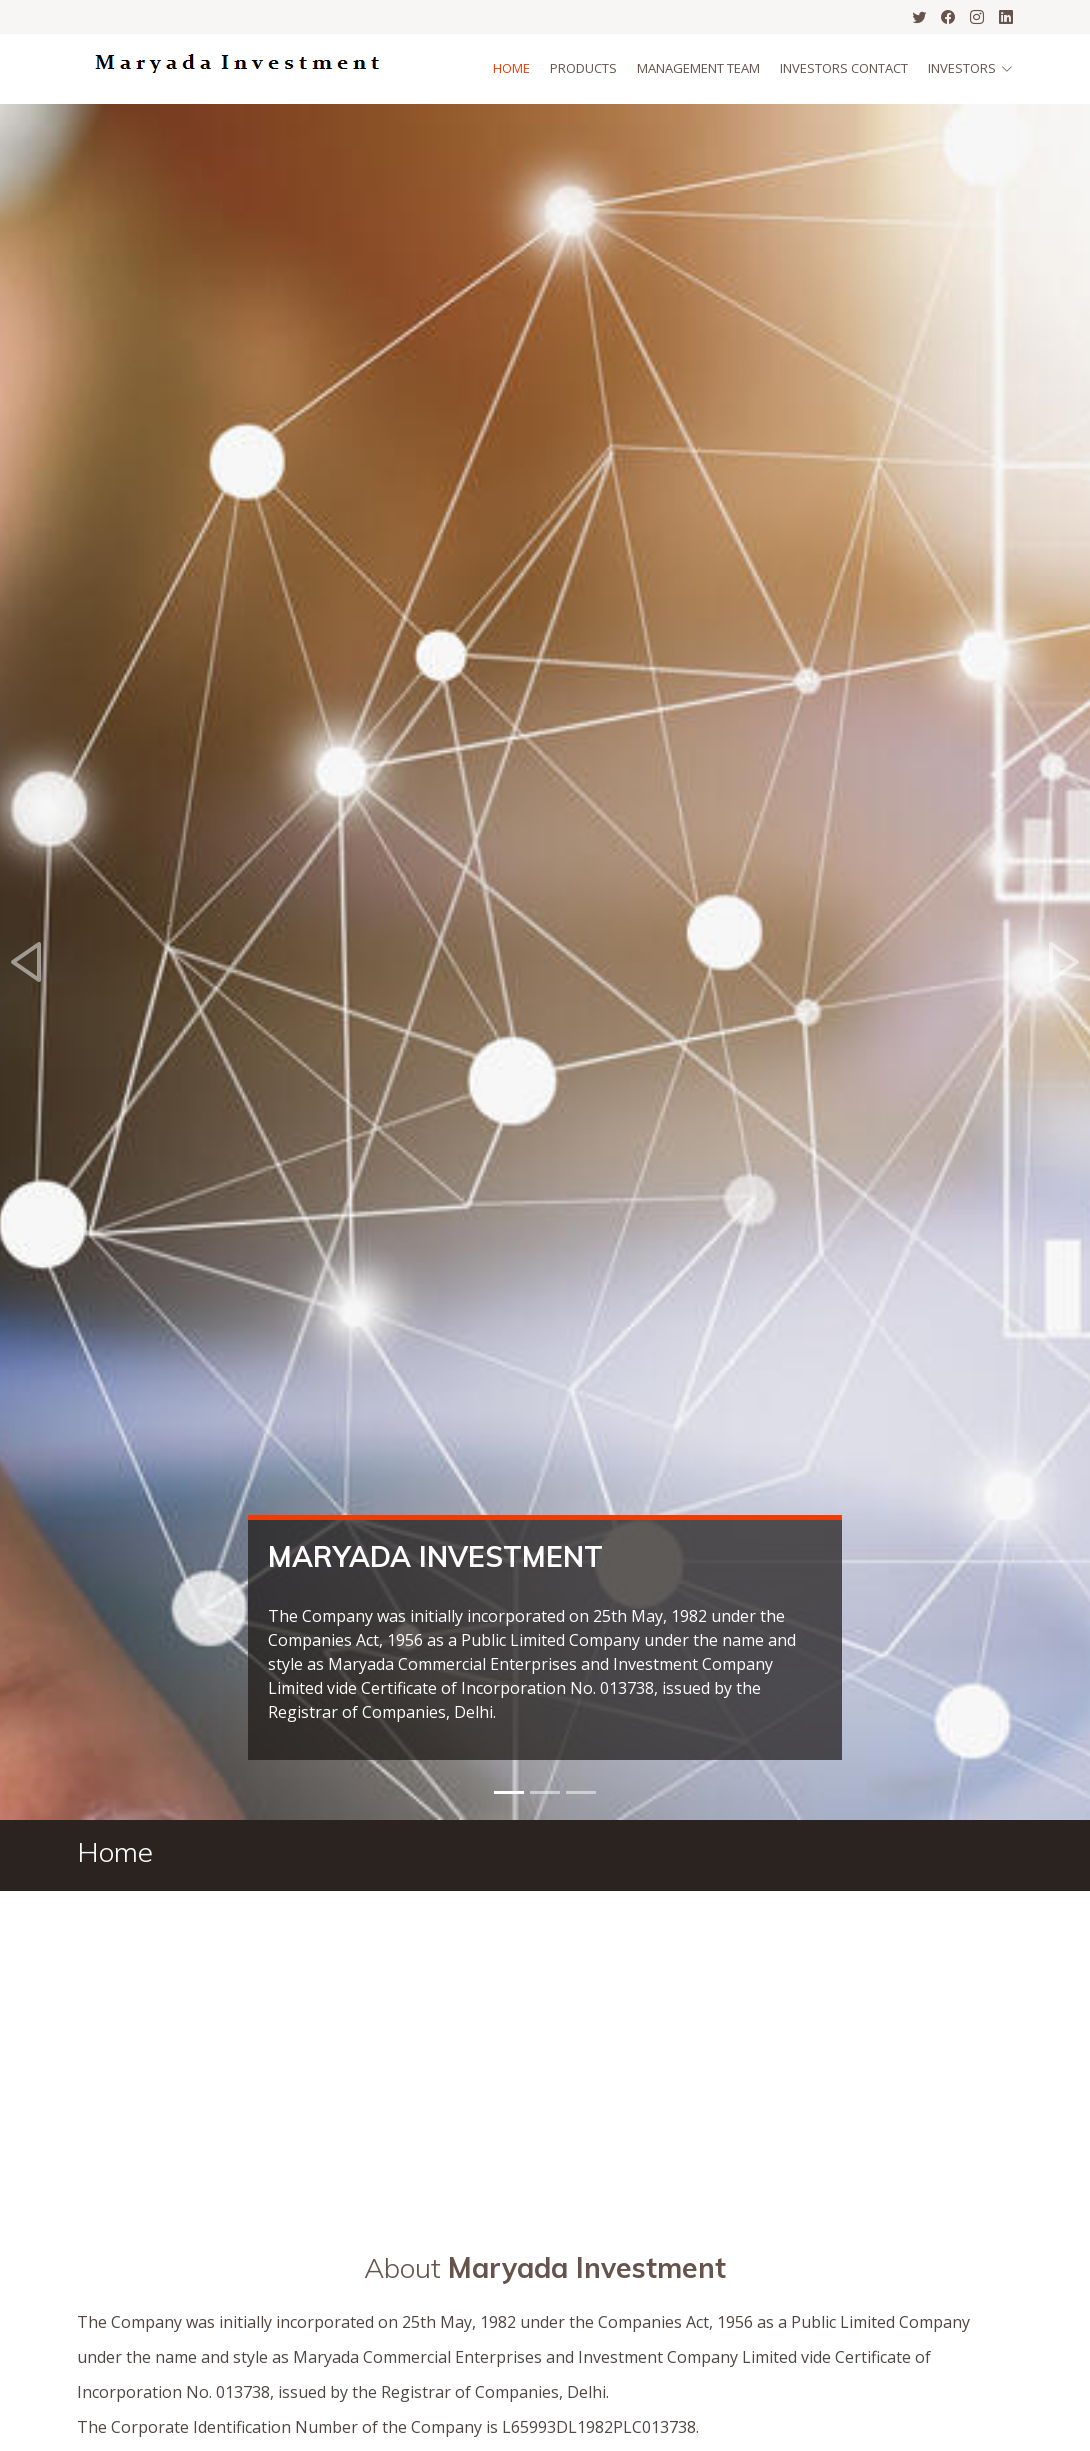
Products (583, 68)
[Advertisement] (545, 2041)
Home (511, 68)
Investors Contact (844, 68)
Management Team (698, 68)
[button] (27, 962)
